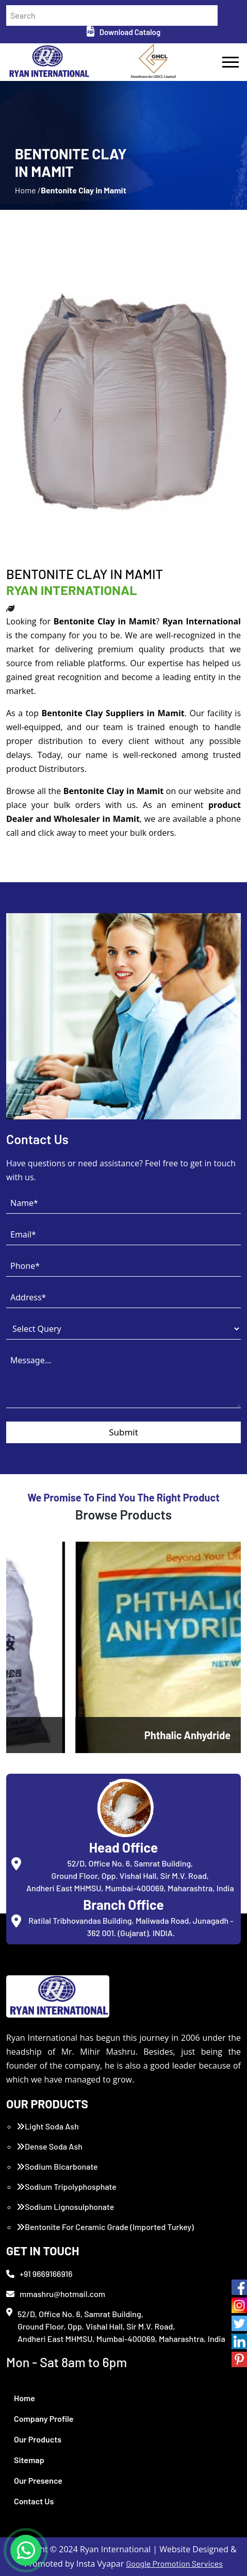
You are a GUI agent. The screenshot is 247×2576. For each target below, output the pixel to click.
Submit (123, 1432)
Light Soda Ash (48, 2126)
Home (24, 2398)
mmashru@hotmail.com (55, 2294)
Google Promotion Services (174, 2563)
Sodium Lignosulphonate (65, 2206)
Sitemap (29, 2460)
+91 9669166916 (39, 2273)
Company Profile (44, 2418)
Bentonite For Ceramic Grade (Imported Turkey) (105, 2227)
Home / (28, 190)
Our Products (37, 2439)
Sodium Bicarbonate (57, 2166)
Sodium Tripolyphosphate (67, 2186)
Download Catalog (123, 32)
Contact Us (34, 2501)
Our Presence (38, 2480)
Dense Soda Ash (50, 2146)
